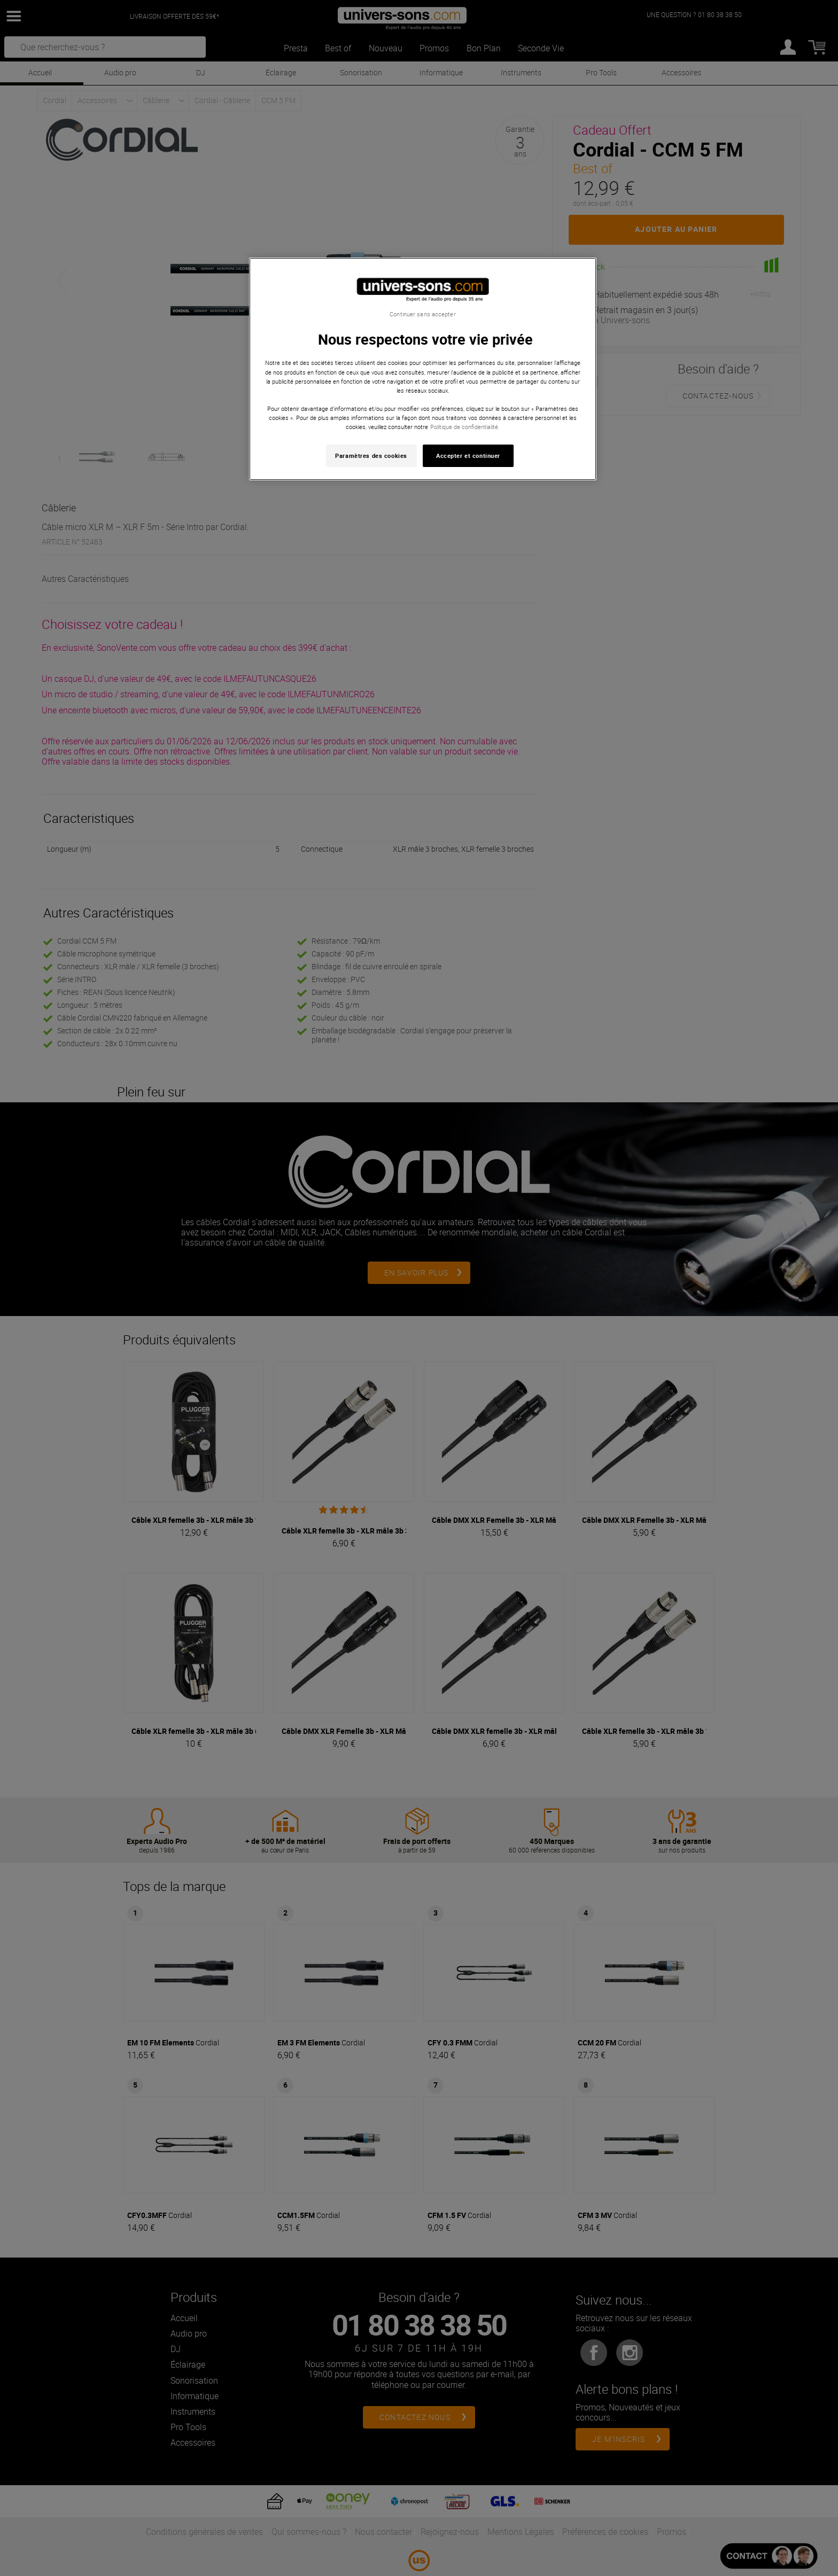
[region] (422, 369)
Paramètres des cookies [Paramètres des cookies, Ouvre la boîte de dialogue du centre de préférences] (371, 456)
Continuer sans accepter (422, 314)
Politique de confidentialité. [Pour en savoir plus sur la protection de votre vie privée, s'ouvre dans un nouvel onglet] (465, 427)
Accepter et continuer (468, 456)
